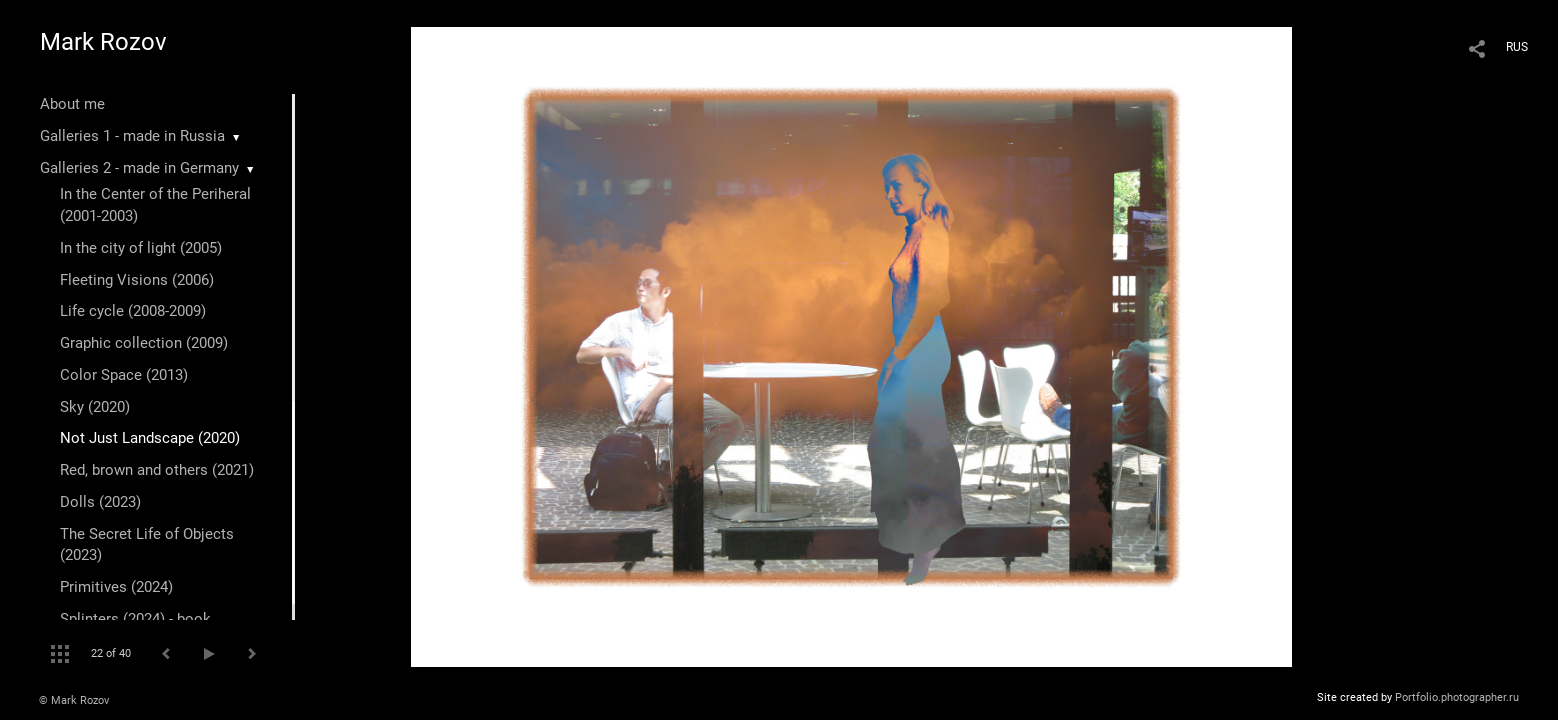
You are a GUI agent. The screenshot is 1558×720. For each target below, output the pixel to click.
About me (72, 104)
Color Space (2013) (124, 375)
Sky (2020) (95, 407)
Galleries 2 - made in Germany (139, 168)
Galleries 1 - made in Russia (132, 136)
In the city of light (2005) (141, 248)
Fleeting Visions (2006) (137, 280)
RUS (1517, 47)
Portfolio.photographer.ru (1457, 697)
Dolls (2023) (100, 502)
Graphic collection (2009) (144, 343)
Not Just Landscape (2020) (150, 438)
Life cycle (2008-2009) (133, 311)
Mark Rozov (103, 42)
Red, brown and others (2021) (157, 470)
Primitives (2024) (116, 587)
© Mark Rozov (74, 700)
